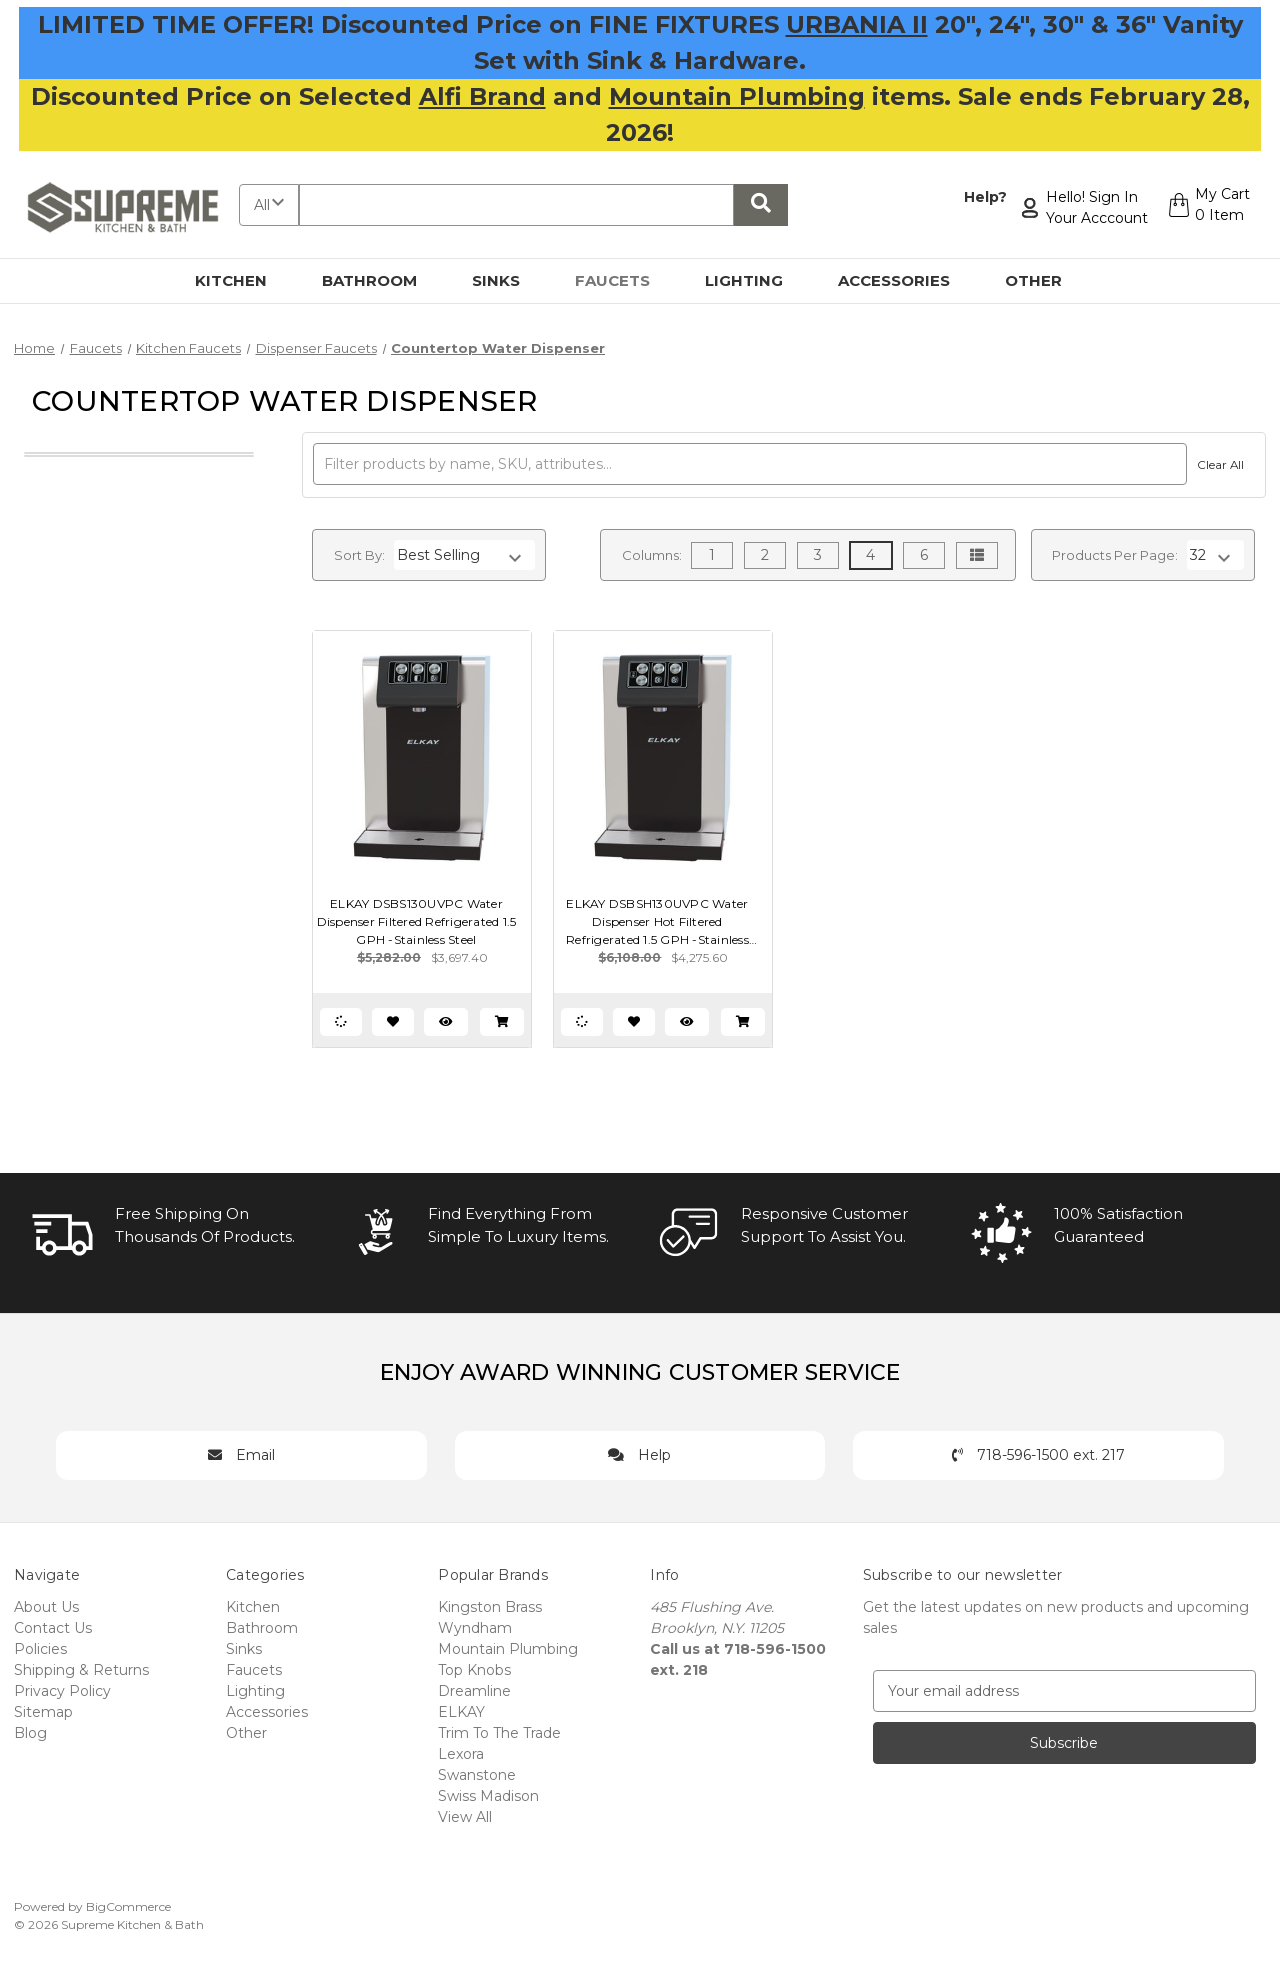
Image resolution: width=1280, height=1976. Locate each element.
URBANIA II (857, 24)
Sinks (507, 280)
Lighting (755, 280)
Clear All (1217, 465)
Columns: (652, 555)
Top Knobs (474, 1670)
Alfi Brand (482, 96)
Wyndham (475, 1628)
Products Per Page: (1115, 555)
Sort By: (359, 555)
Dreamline (474, 1691)
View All (465, 1817)
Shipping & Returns (81, 1670)
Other (1045, 280)
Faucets (624, 280)
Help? (980, 197)
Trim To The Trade (499, 1733)
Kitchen (242, 280)
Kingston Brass (490, 1607)
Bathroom (381, 280)
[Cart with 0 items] (1206, 208)
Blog (30, 1733)
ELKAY (461, 1712)
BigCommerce (128, 1906)
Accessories (905, 280)
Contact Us (53, 1628)
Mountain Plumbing (737, 96)
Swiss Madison (488, 1796)
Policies (40, 1649)
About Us (46, 1607)
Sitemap (43, 1712)
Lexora (461, 1754)
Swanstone (477, 1775)
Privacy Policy (62, 1691)
